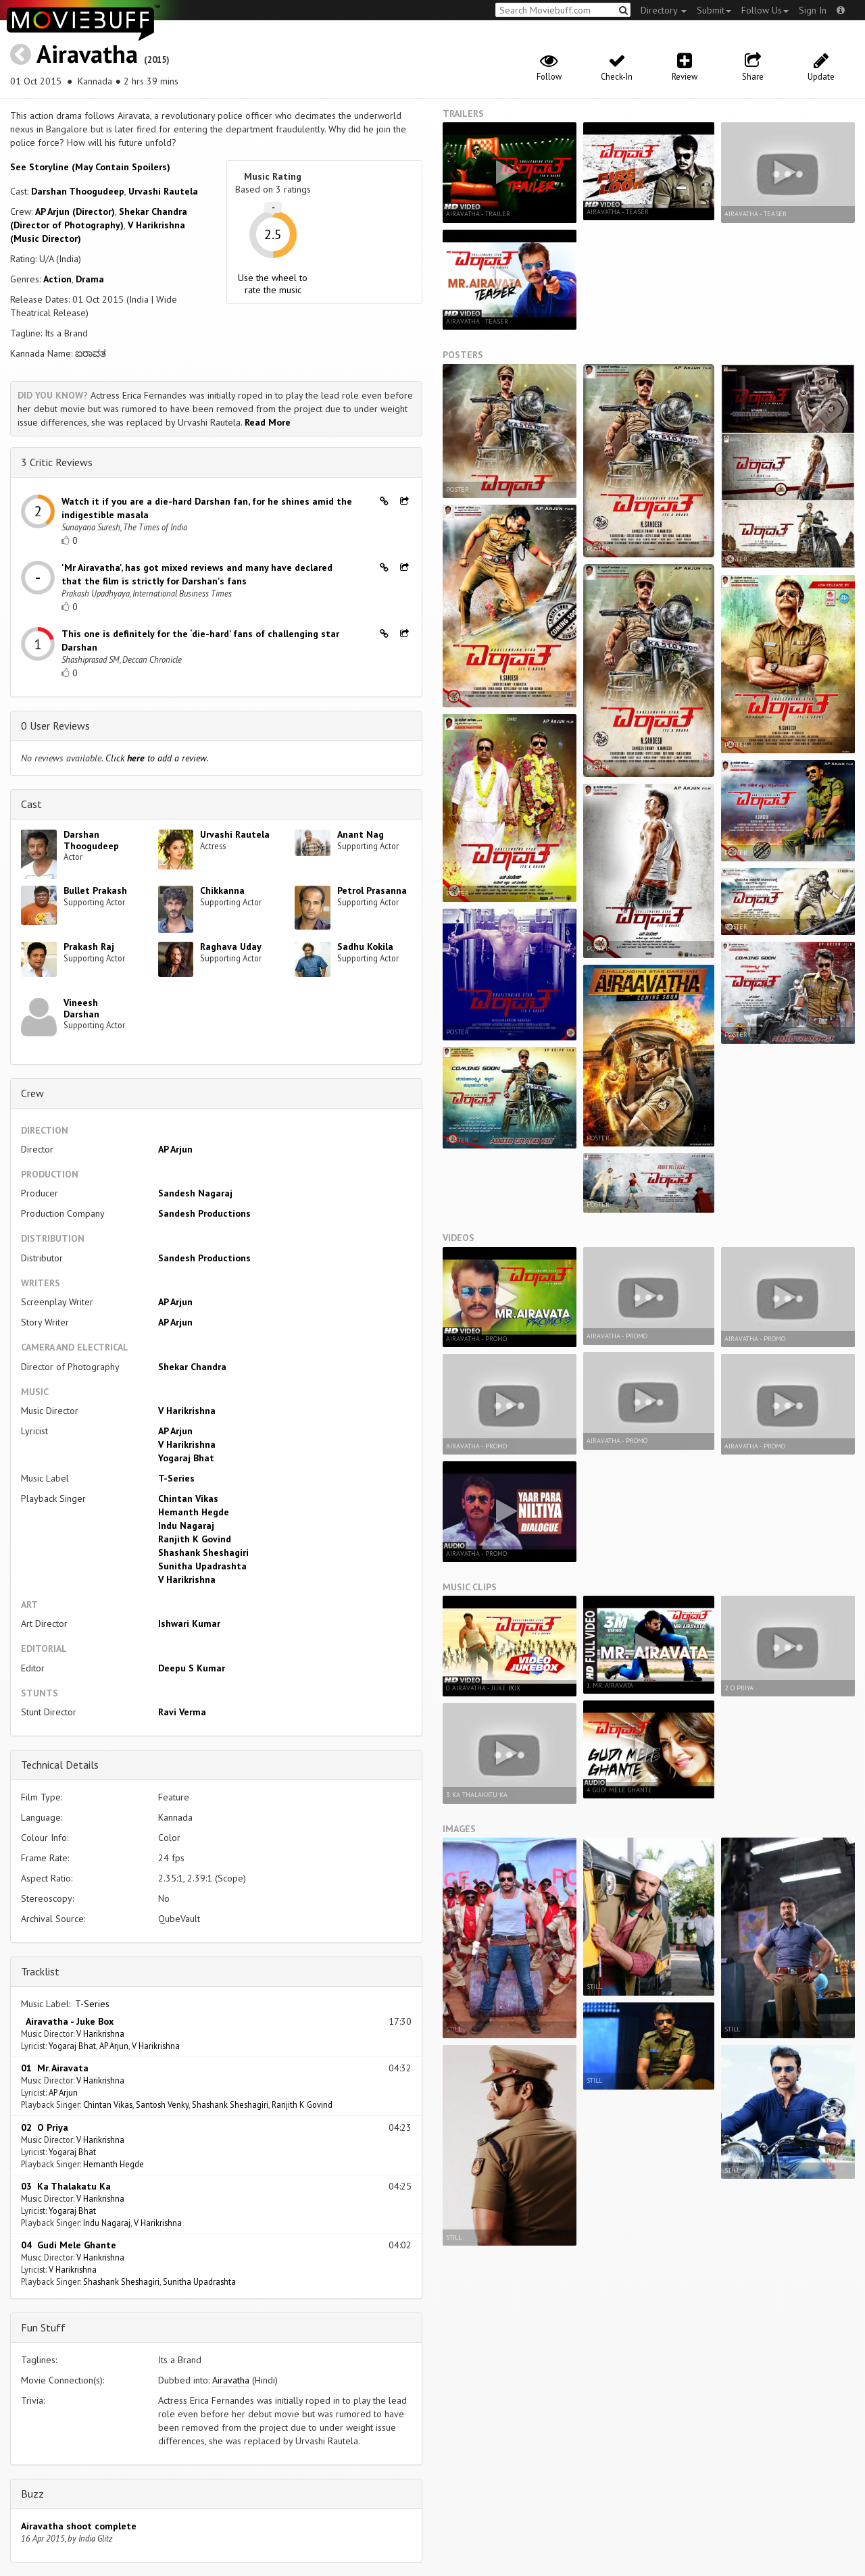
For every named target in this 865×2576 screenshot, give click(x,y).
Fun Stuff (43, 2327)
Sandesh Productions (204, 1213)
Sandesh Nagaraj (195, 1193)
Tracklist (40, 1971)
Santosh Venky (162, 2104)
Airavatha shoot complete (79, 2526)
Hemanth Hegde (193, 1512)
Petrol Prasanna (372, 890)
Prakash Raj (89, 946)
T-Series (176, 1478)
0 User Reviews (55, 725)
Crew (32, 1093)
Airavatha (87, 54)
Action (57, 279)
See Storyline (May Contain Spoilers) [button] (90, 167)
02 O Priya (44, 2127)
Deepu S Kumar (191, 1668)
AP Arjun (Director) (75, 211)
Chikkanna (222, 890)
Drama (90, 279)
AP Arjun (175, 1149)
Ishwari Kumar (189, 1623)
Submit (714, 10)
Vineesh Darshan (81, 1008)
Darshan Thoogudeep (77, 191)
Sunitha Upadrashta (202, 1566)
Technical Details (60, 1764)
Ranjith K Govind (194, 1539)
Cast (31, 804)
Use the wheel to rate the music (272, 284)
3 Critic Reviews (57, 462)
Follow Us (765, 10)
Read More (268, 422)
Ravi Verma (182, 1712)
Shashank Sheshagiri (203, 1552)
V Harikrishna (187, 1411)
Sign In (812, 10)
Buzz (32, 2493)
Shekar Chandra (192, 1367)
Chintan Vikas (188, 1498)
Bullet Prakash (95, 890)
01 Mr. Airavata (55, 2068)
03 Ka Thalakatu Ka (66, 2186)
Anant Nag (360, 834)
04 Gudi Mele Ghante (68, 2245)
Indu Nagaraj (186, 1525)
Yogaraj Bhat (186, 1458)
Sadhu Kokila (365, 946)
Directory (664, 10)
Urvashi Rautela (163, 191)
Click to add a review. (157, 758)
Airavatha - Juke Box (67, 2021)
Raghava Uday (231, 946)
